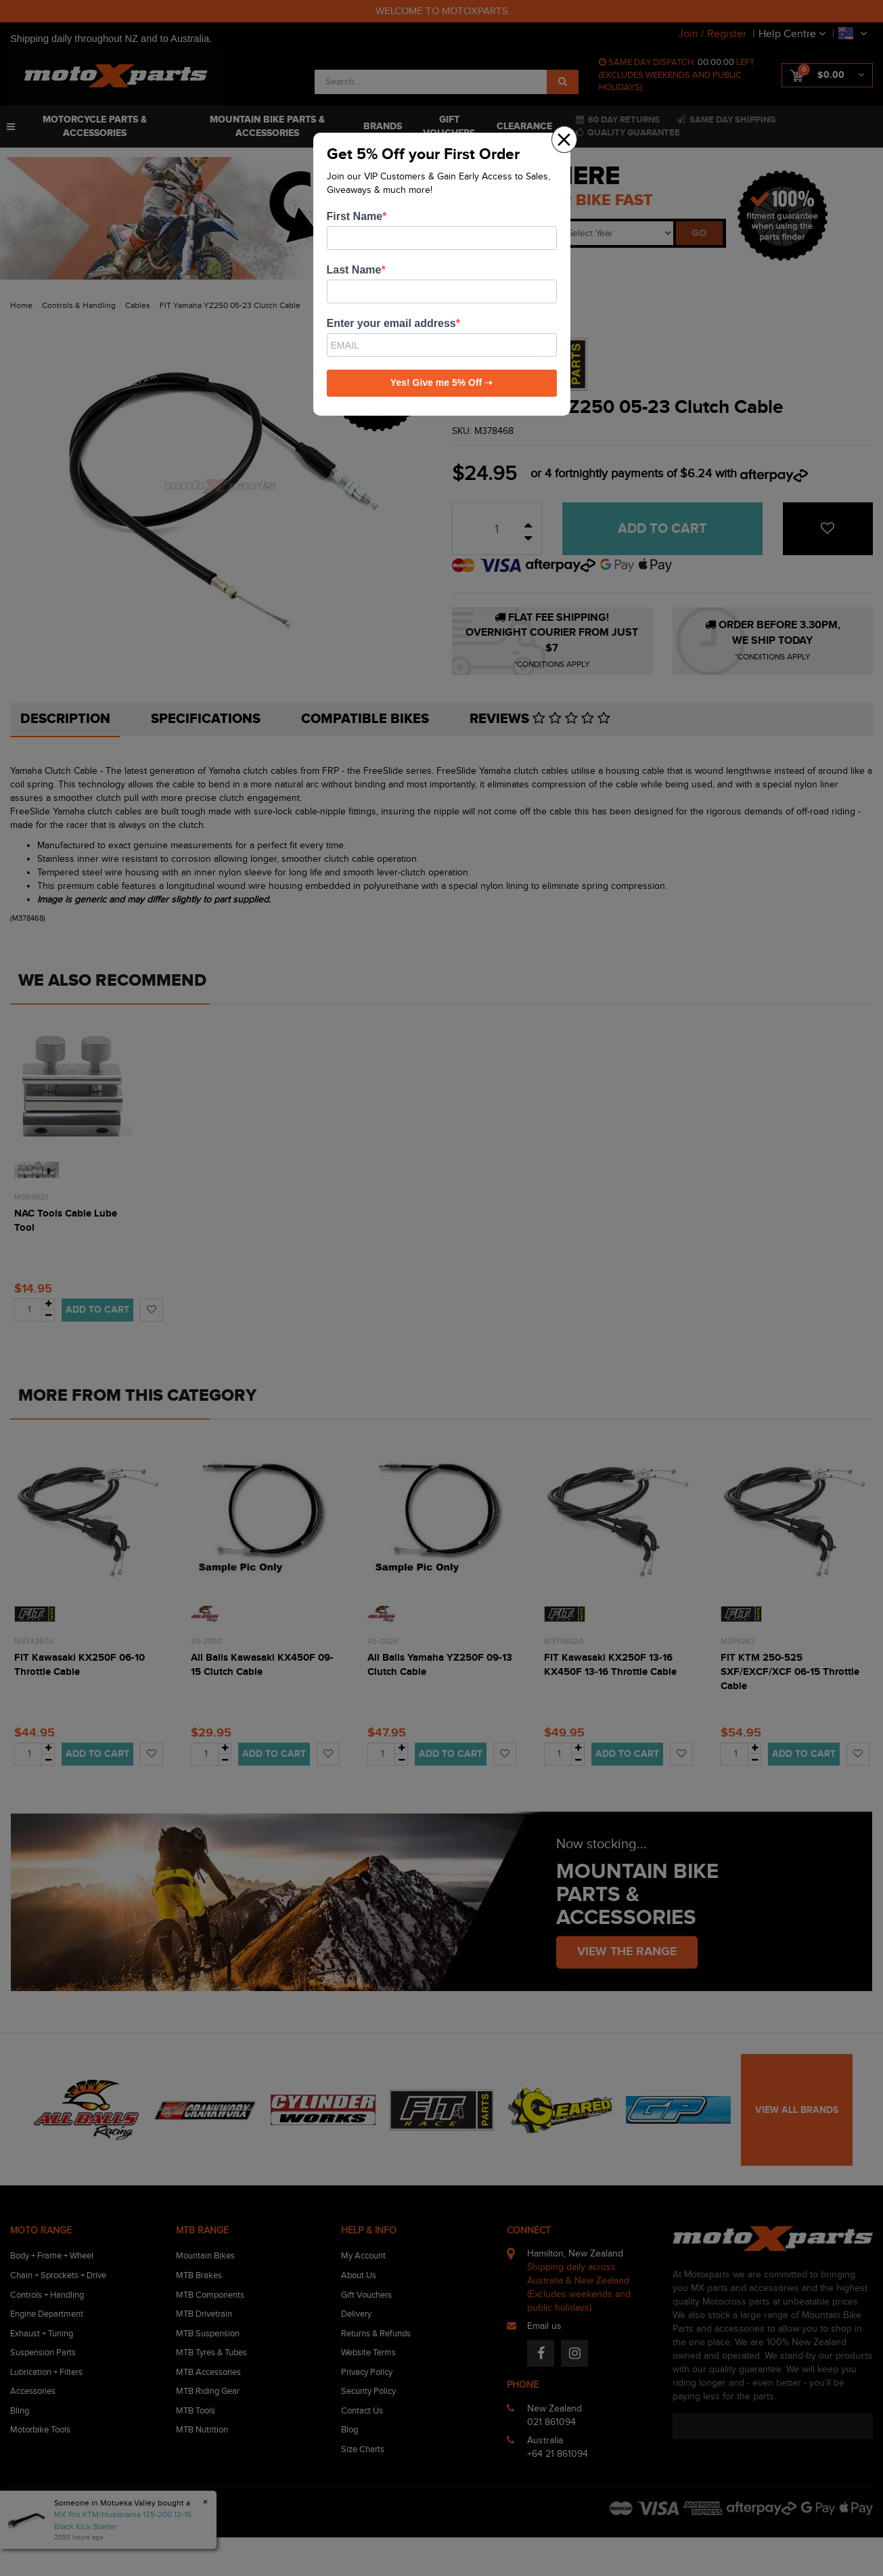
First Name (355, 216)
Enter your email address (391, 323)
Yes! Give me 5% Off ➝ (441, 382)
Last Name (354, 270)
